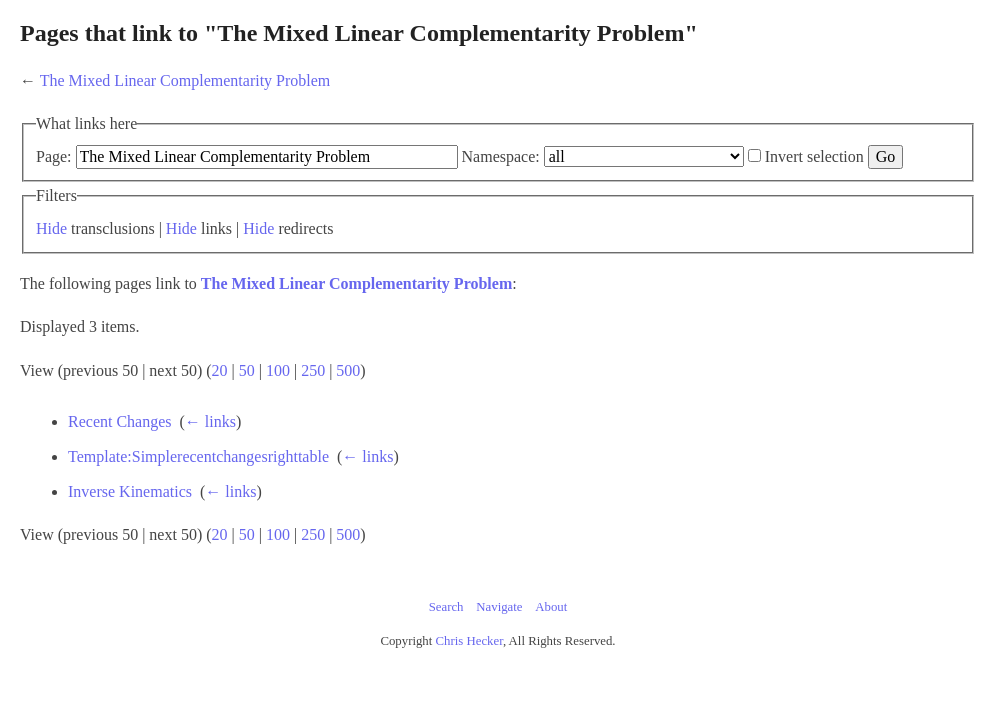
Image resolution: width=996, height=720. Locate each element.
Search (446, 634)
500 (446, 397)
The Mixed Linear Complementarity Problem (283, 80)
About (551, 634)
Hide (149, 255)
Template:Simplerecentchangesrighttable (320, 483)
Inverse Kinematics (252, 518)
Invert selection (187, 183)
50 (345, 397)
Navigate (499, 634)
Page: (152, 156)
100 (376, 397)
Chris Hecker (469, 668)
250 (411, 397)
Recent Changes (242, 448)
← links (332, 448)
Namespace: (599, 156)
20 (318, 397)
